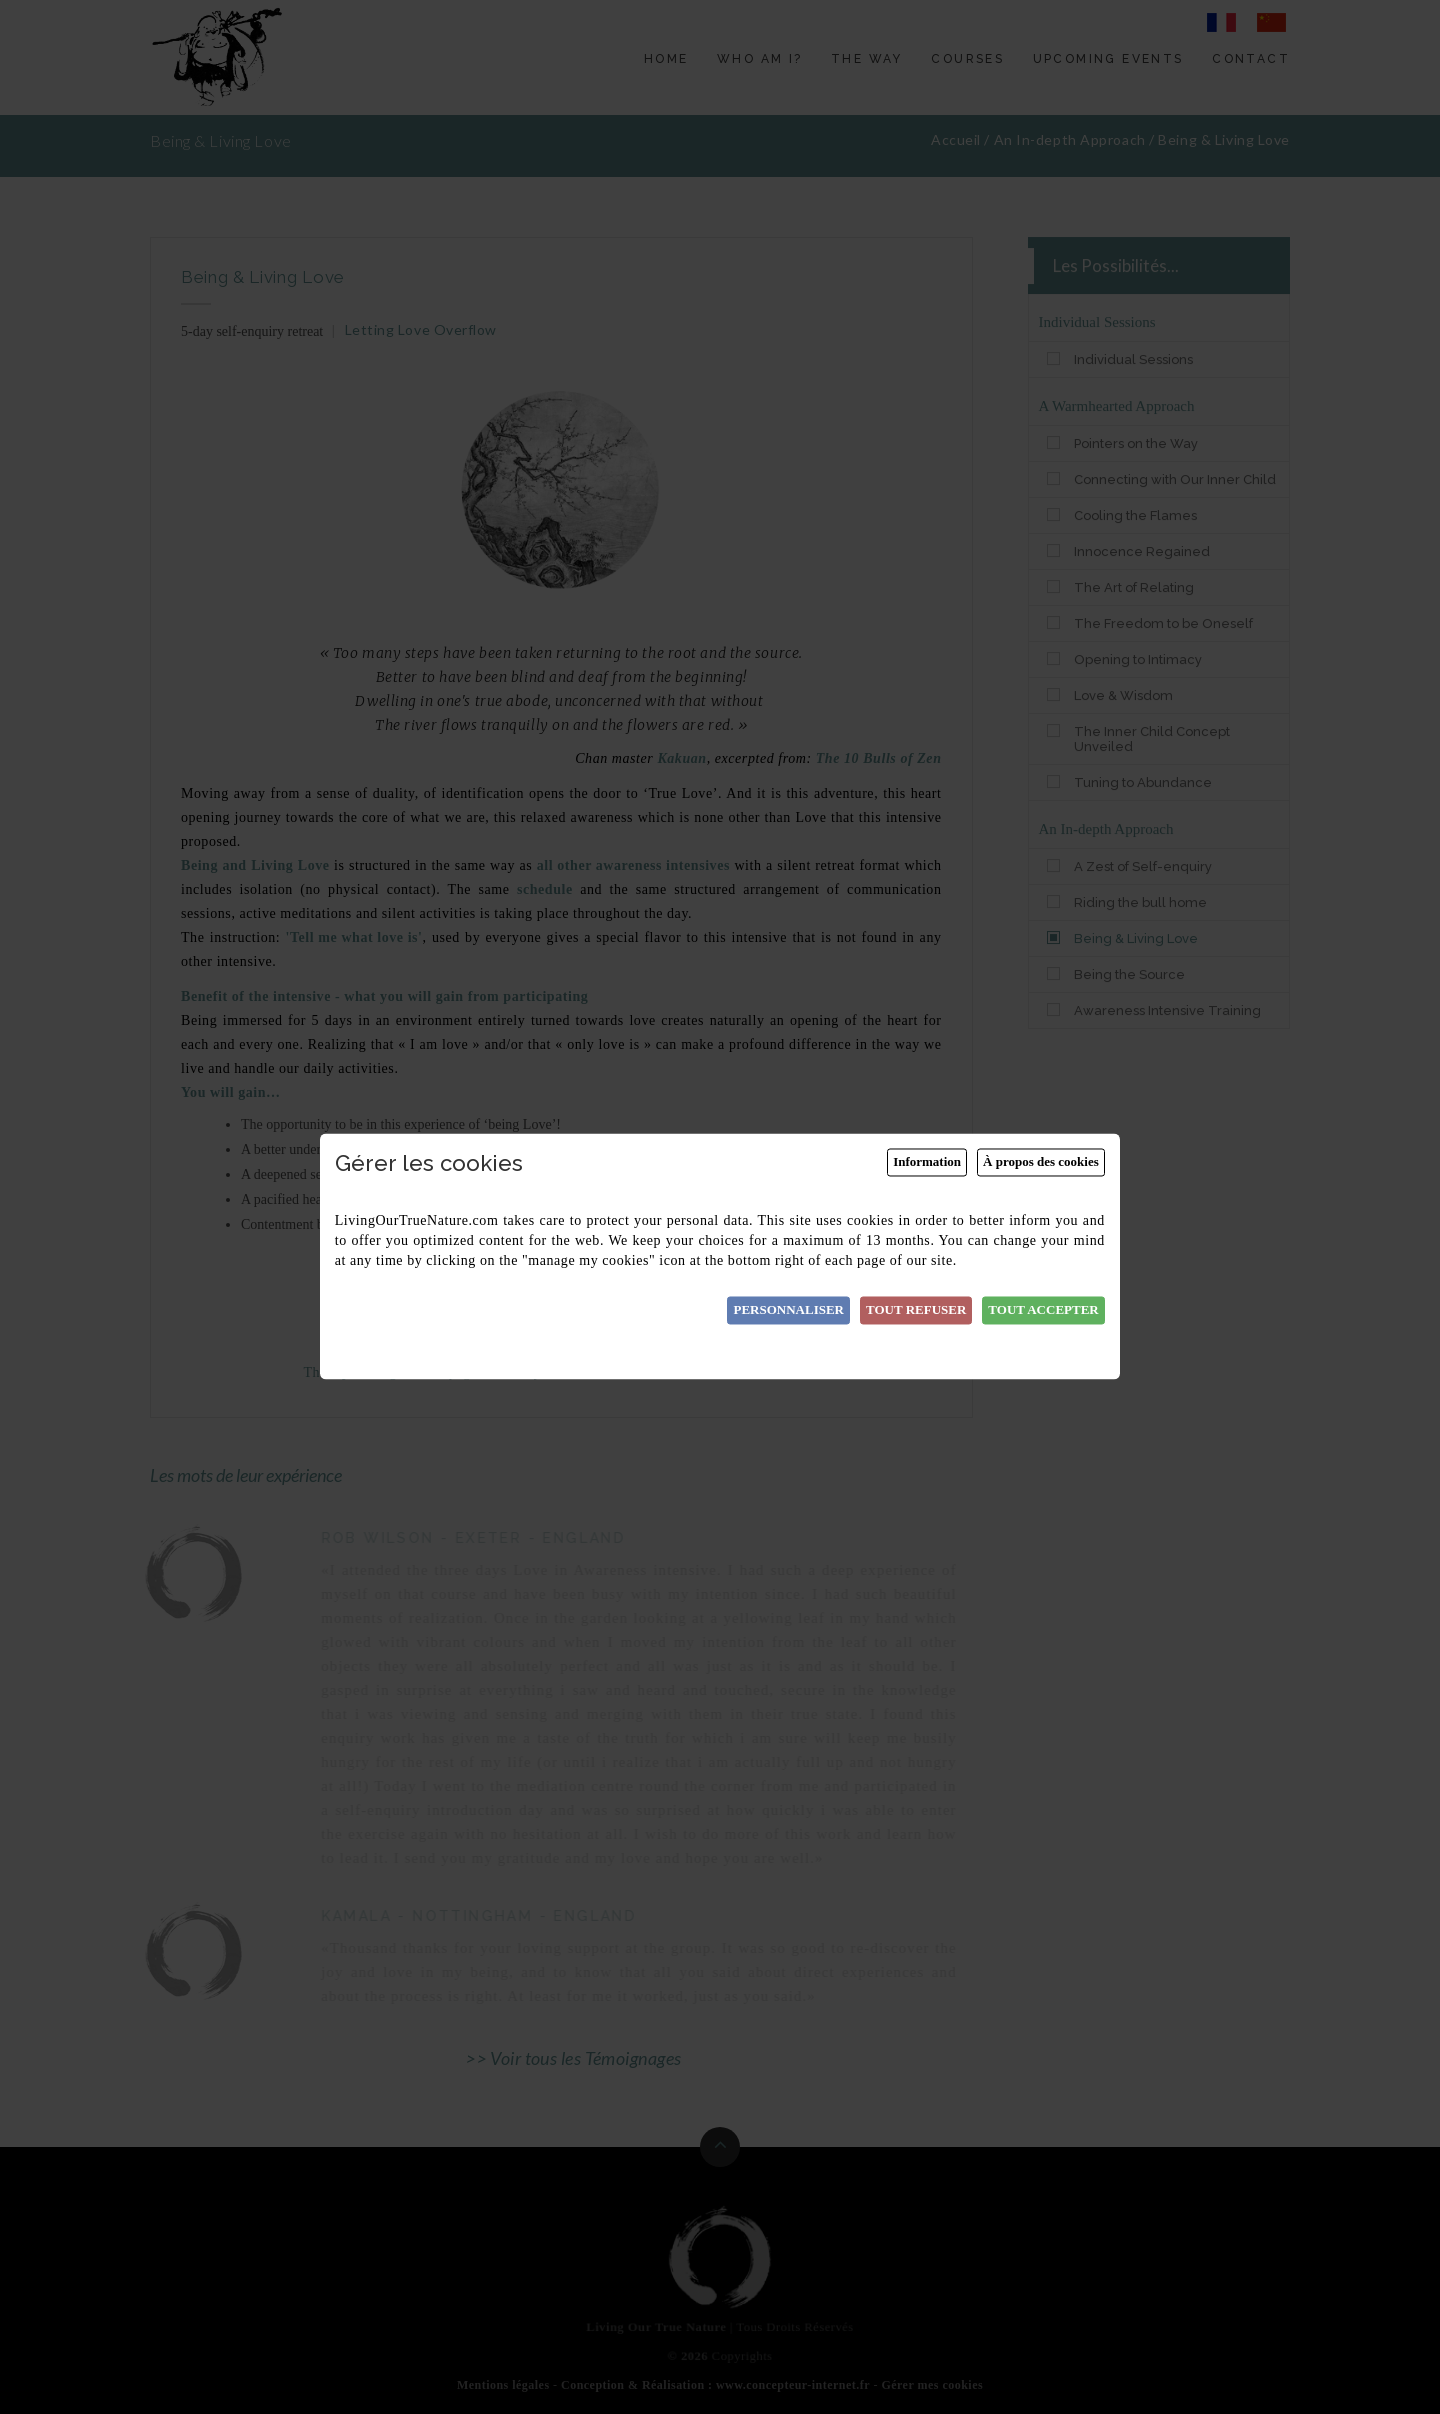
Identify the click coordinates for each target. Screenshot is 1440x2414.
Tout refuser (916, 1310)
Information (927, 1162)
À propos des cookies (1041, 1162)
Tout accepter (1043, 1310)
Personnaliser (788, 1310)
